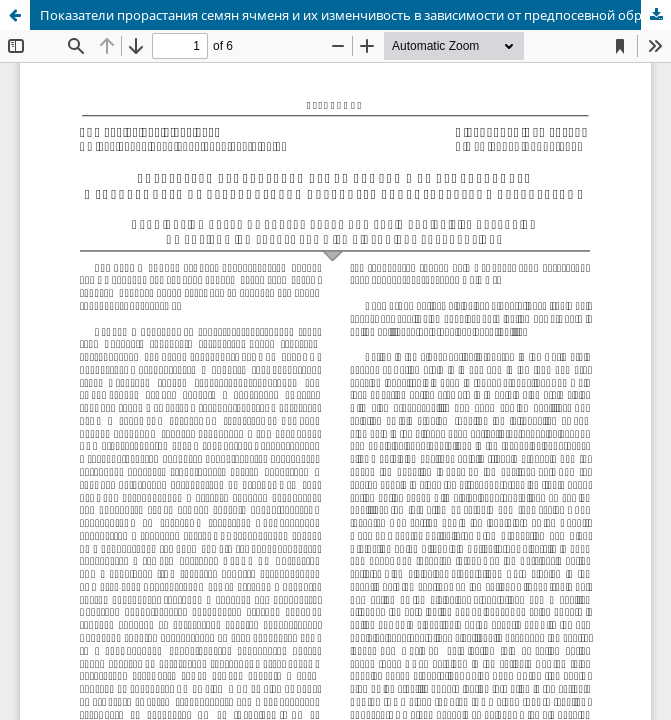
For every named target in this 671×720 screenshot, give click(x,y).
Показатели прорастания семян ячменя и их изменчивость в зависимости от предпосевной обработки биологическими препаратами (355, 15)
